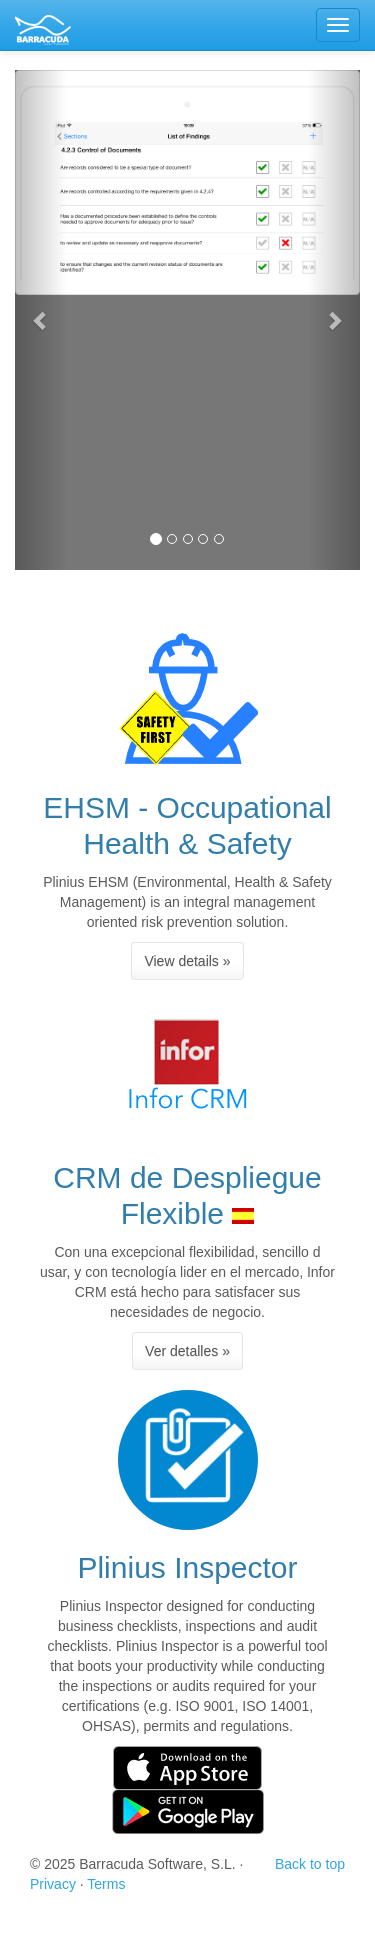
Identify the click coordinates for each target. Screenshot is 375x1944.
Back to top (310, 1864)
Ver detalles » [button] (187, 1351)
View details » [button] (187, 961)
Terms (106, 1884)
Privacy (53, 1884)
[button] (41, 320)
